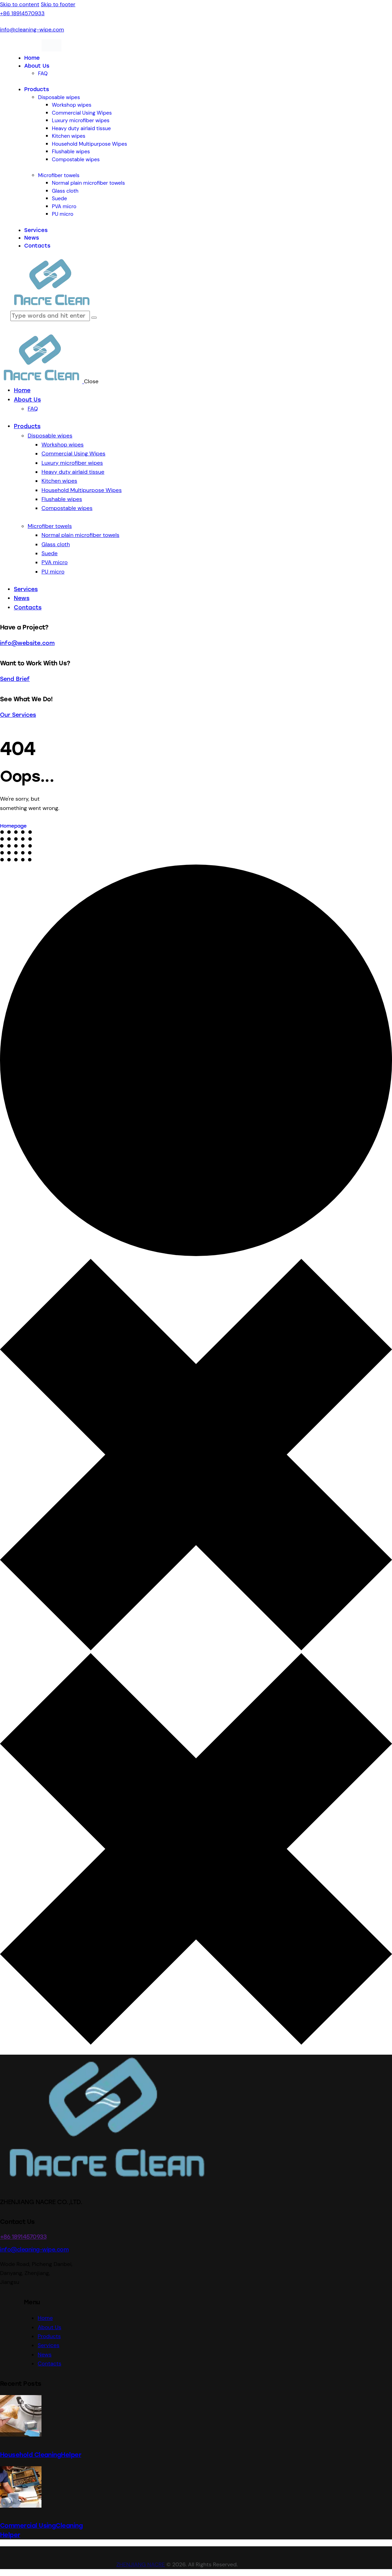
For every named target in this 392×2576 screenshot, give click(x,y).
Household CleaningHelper (40, 2454)
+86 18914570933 (23, 2236)
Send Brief (15, 679)
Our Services (18, 715)
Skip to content (19, 4)
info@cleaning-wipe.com (34, 2249)
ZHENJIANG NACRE (140, 2564)
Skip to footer (58, 4)
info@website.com (27, 643)
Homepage (13, 826)
